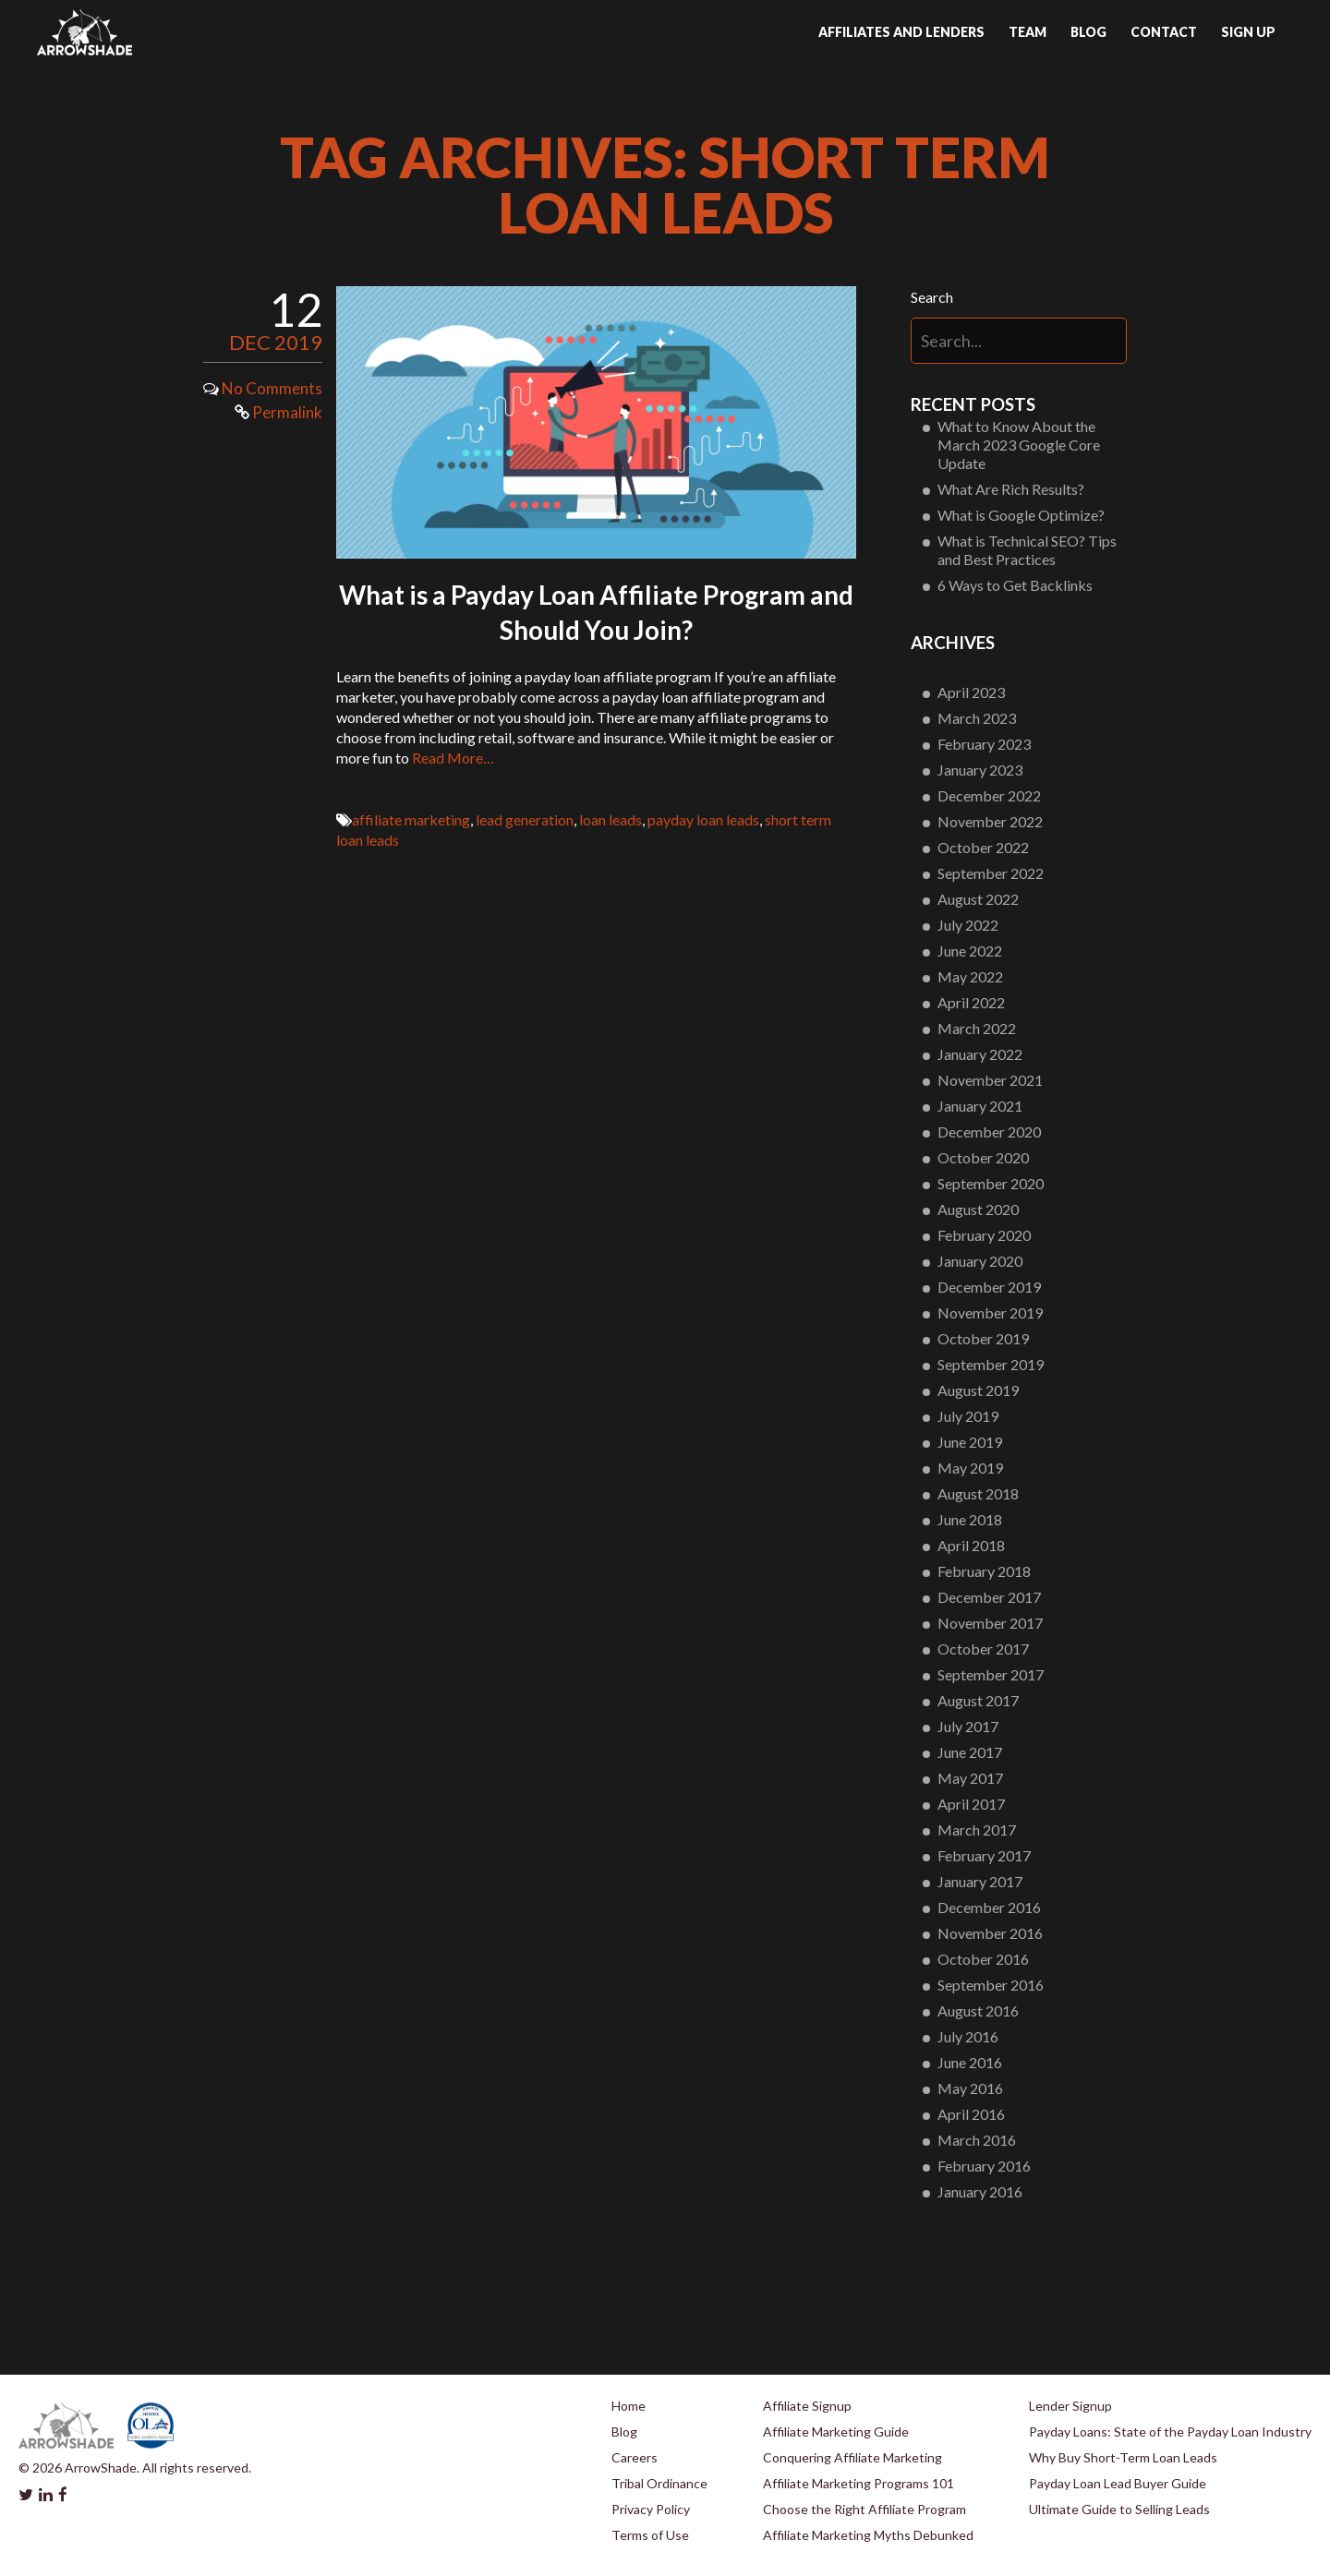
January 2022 (979, 1054)
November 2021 (990, 1080)
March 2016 (976, 2140)
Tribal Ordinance (659, 2483)
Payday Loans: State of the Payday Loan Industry (1170, 2431)
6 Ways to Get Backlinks (1015, 585)
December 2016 (989, 1907)
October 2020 (983, 1157)
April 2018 (971, 1545)
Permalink (278, 412)
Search (932, 297)
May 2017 (970, 1778)
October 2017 (983, 1648)
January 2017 (979, 1881)
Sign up (1248, 32)
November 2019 (990, 1312)
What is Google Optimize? (1021, 515)
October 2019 (983, 1338)
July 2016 (967, 2036)
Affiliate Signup (807, 2405)
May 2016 (970, 2088)
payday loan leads (703, 819)
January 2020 (979, 1261)
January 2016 (979, 2191)
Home (628, 2405)
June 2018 (969, 1519)
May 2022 (970, 976)
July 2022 (967, 924)
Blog (1088, 32)
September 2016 (990, 1984)
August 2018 (978, 1493)
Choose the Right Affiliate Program (864, 2509)
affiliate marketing (411, 819)
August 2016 (978, 2010)
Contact (1163, 32)
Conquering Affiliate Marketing (852, 2457)
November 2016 (990, 1933)
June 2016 (969, 2062)
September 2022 (990, 873)
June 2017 (969, 1752)
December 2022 (989, 795)
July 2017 (967, 1726)
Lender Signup (1070, 2405)
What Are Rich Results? (1010, 489)
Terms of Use (650, 2535)
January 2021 (979, 1105)
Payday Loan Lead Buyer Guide (1117, 2483)
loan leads (610, 819)
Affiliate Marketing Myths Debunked (868, 2535)
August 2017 (978, 1700)
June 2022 (969, 950)
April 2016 (971, 2114)
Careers (634, 2457)
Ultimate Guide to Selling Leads (1119, 2509)
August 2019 (978, 1390)
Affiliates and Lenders (901, 32)
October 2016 (983, 1959)
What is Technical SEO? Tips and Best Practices (1027, 550)
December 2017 (989, 1597)
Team (1027, 32)
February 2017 (984, 1855)
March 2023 (976, 718)
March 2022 (976, 1028)
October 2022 (983, 847)
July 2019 (967, 1416)
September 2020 (990, 1183)
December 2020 (989, 1131)
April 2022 (971, 1002)
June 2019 (969, 1442)
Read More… (453, 757)
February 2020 (984, 1235)
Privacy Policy (650, 2509)
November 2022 (990, 821)
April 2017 (971, 1803)
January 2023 (979, 769)
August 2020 (978, 1209)
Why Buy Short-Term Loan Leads (1123, 2457)
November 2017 (990, 1622)
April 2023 (971, 692)
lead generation (525, 819)
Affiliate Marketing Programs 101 (858, 2483)
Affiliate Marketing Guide (836, 2431)
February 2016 (984, 2165)
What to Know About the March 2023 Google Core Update (1018, 444)
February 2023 (984, 743)
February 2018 (984, 1571)
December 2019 (989, 1286)
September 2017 (990, 1674)
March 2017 (976, 1829)
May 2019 (970, 1467)
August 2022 (978, 899)
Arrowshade (84, 32)
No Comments (272, 388)
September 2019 (990, 1364)
